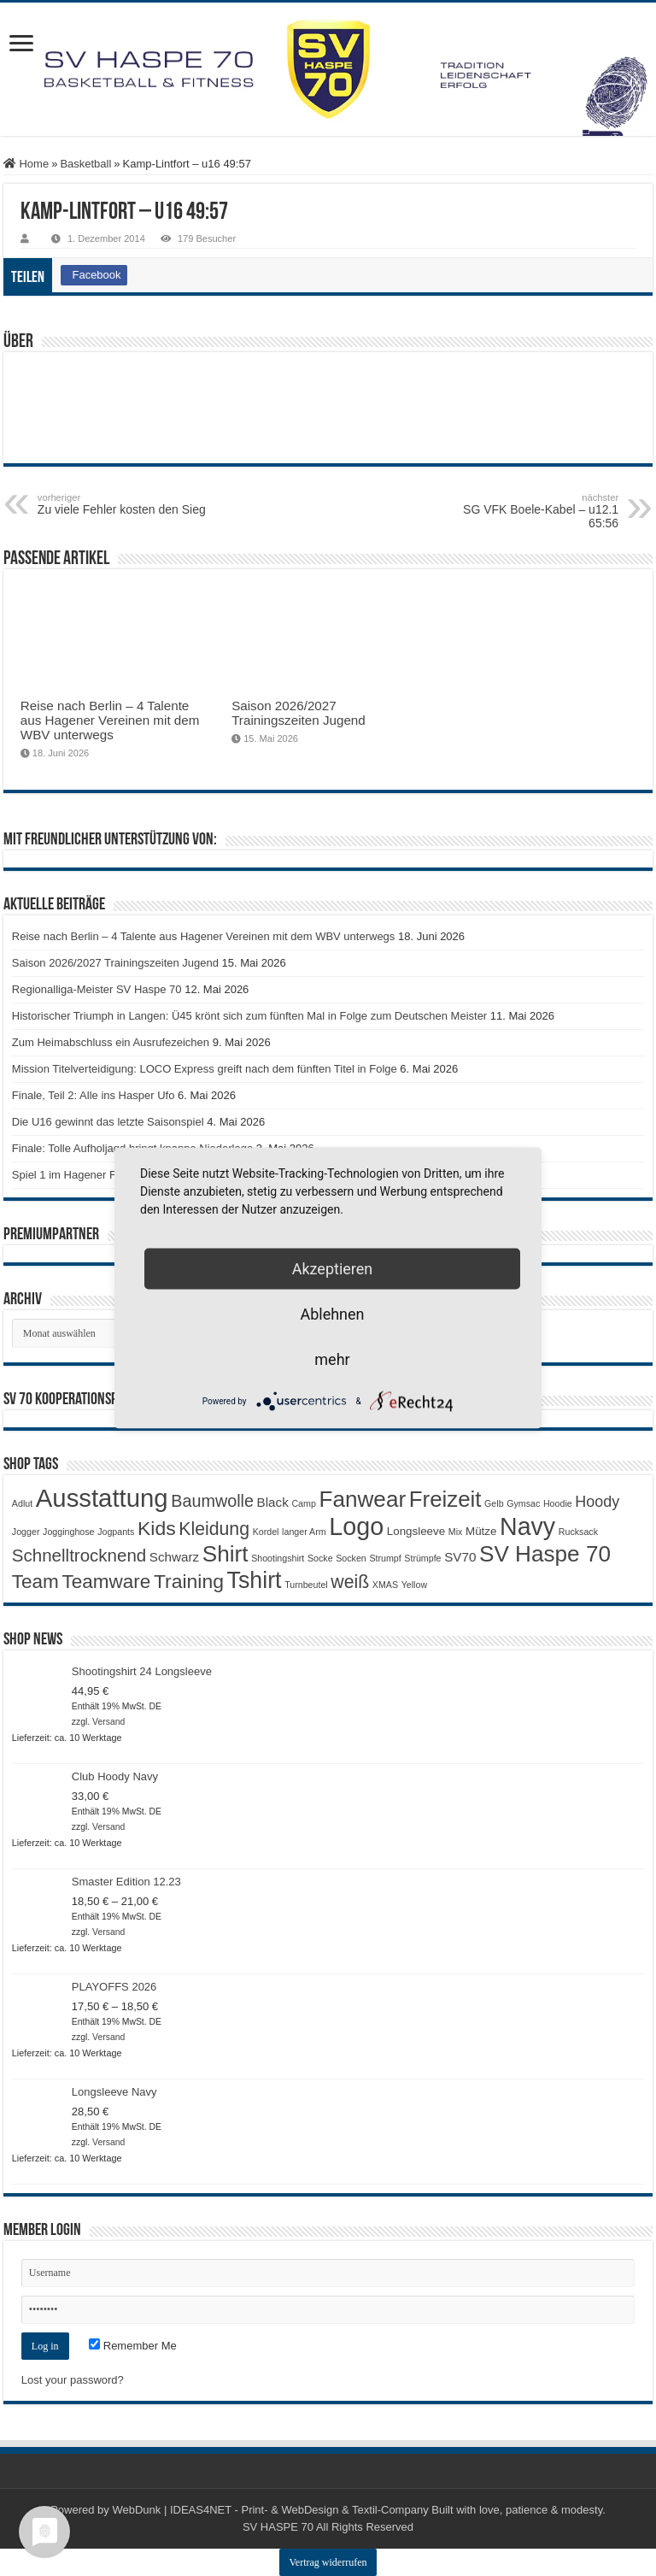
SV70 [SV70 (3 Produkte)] (460, 1557)
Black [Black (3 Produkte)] (273, 1502)
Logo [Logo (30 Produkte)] (356, 1526)
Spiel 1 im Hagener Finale (76, 1174)
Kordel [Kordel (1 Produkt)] (266, 1531)
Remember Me (133, 2345)
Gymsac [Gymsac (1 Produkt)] (523, 1503)
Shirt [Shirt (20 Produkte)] (225, 1554)
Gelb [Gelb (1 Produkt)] (494, 1503)
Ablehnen (332, 1314)
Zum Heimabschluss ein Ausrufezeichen (110, 1042)
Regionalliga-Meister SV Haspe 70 (97, 989)
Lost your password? (72, 2379)
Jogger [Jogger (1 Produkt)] (26, 1531)
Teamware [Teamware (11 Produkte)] (106, 1581)
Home (26, 163)
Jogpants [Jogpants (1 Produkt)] (115, 1531)
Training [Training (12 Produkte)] (189, 1581)
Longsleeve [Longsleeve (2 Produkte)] (416, 1531)
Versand (108, 1721)
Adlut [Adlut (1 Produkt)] (22, 1503)
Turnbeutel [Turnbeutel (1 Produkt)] (306, 1584)
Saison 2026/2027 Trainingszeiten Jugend (298, 712)
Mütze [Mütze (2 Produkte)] (481, 1531)
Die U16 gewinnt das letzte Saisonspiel (108, 1121)
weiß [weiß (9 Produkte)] (350, 1582)
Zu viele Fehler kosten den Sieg (125, 504)
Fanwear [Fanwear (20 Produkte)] (362, 1499)
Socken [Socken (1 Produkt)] (351, 1558)
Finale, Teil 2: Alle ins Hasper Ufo (93, 1095)
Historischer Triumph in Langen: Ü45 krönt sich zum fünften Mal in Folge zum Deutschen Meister (249, 1015)
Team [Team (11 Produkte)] (35, 1581)
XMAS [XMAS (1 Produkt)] (385, 1584)
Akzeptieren (332, 1269)
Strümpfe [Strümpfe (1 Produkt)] (422, 1558)
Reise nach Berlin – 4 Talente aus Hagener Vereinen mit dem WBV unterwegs (110, 720)
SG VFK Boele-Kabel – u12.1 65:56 (530, 511)
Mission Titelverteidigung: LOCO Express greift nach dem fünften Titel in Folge (204, 1068)
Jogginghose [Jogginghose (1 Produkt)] (68, 1531)
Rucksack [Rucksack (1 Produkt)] (578, 1531)
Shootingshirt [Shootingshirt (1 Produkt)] (277, 1558)
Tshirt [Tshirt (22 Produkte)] (254, 1580)
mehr (331, 1359)
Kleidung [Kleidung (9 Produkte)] (214, 1529)
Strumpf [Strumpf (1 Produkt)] (385, 1558)
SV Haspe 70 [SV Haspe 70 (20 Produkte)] (545, 1554)
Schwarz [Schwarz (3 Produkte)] (174, 1557)
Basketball (85, 163)
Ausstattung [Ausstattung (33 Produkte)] (102, 1498)
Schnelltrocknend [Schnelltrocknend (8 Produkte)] (79, 1555)
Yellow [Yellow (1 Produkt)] (414, 1584)
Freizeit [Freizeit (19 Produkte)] (445, 1499)
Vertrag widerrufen (328, 2562)
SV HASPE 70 (278, 2526)
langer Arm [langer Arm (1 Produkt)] (304, 1531)
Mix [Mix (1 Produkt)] (455, 1531)
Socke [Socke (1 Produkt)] (320, 1558)
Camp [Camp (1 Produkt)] (303, 1503)
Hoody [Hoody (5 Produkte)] (597, 1501)
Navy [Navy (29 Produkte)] (527, 1526)
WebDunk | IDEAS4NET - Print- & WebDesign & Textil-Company (270, 2509)
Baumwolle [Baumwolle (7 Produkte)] (212, 1500)
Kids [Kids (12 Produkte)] (157, 1528)
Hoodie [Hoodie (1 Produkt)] (557, 1503)
